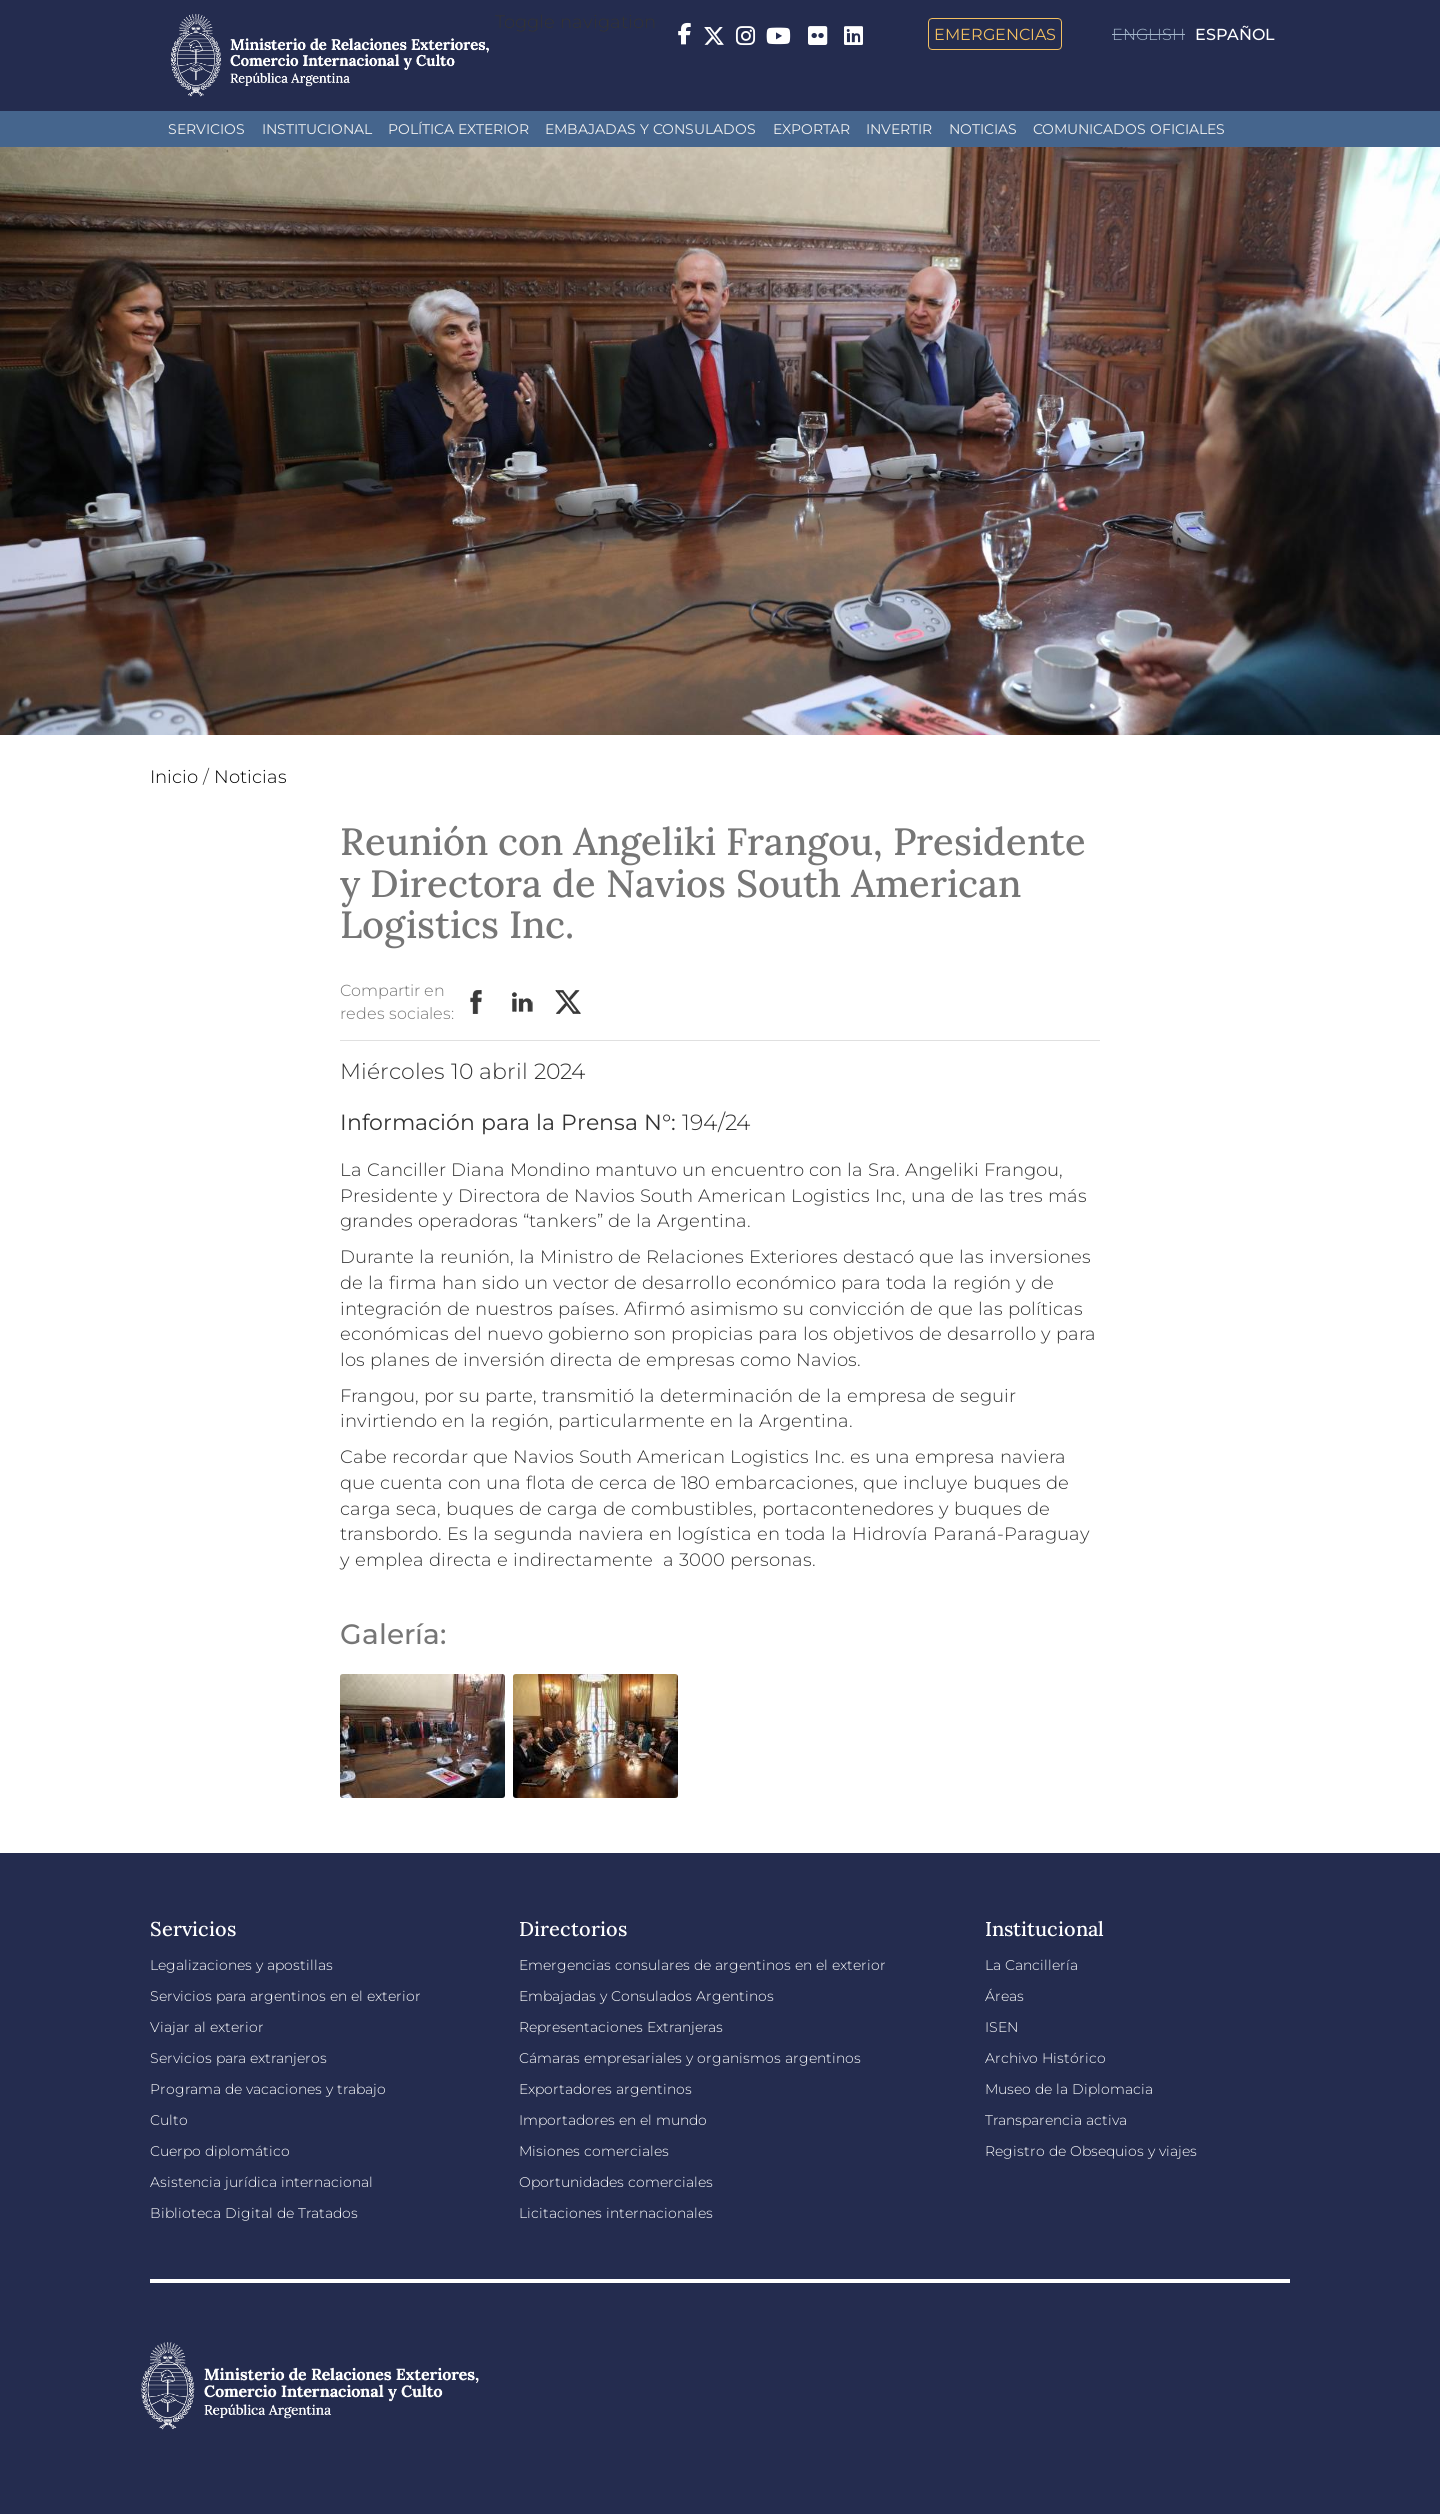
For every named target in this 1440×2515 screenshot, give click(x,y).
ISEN (1001, 2027)
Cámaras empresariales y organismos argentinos (690, 2058)
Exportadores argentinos (605, 2089)
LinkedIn (523, 1003)
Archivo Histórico (1045, 2058)
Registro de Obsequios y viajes (1091, 2151)
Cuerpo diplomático (220, 2151)
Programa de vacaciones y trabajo (268, 2089)
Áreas (1004, 1996)
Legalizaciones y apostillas (241, 1965)
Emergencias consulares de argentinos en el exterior (702, 1965)
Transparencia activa (1056, 2120)
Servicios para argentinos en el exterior (285, 1996)
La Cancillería (1031, 1965)
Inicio (174, 777)
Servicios (206, 129)
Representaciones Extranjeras (621, 2027)
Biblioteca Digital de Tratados (254, 2213)
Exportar (811, 129)
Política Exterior (458, 129)
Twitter (569, 1003)
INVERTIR (899, 129)
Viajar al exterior (207, 2027)
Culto (169, 2120)
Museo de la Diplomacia (1069, 2089)
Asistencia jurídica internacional (261, 2182)
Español (1235, 34)
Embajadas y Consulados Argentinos (646, 1996)
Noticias (983, 129)
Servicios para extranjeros (238, 2058)
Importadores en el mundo (613, 2120)
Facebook (477, 1003)
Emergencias (995, 34)
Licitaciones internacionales (616, 2213)
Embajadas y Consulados (650, 129)
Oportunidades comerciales (616, 2182)
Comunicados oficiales (1129, 129)
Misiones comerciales (594, 2151)
